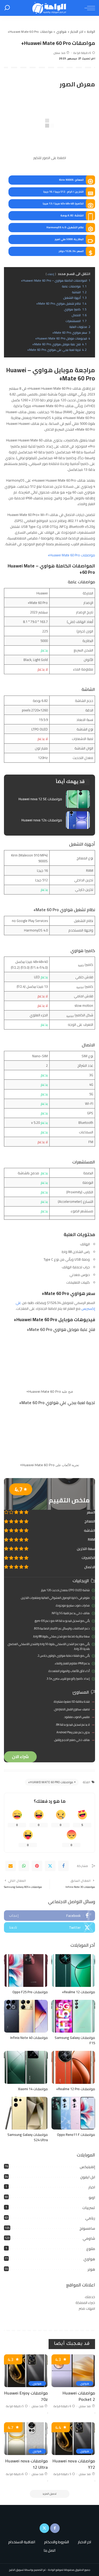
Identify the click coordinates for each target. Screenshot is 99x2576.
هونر (91, 2269)
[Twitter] (50, 1866)
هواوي (89, 2259)
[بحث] (7, 8)
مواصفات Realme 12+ (78, 1992)
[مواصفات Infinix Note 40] (26, 2016)
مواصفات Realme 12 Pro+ (75, 2089)
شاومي (89, 2238)
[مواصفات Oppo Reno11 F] (73, 2113)
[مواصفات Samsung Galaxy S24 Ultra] (26, 2113)
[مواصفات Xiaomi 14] (26, 2067)
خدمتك (90, 2297)
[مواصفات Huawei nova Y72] (73, 2438)
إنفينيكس (87, 2166)
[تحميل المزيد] (49, 2494)
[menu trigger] (88, 8)
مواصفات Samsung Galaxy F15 (75, 2040)
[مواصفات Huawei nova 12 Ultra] (26, 2438)
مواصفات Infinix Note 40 (29, 2037)
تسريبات (88, 2207)
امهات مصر (87, 2308)
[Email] (10, 1866)
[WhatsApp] (23, 1866)
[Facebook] (63, 1866)
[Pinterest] (37, 1866)
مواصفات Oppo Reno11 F (76, 2134)
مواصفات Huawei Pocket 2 (79, 2396)
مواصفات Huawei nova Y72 (74, 2464)
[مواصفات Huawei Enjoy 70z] (26, 2370)
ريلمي (90, 2218)
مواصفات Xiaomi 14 (33, 2089)
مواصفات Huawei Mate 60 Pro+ (71, 555)
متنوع (90, 2248)
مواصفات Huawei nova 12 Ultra (26, 2464)
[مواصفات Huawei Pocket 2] (73, 2370)
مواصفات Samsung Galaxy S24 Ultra (27, 2137)
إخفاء (51, 274)
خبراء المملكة (85, 2302)
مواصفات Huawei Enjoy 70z (26, 2396)
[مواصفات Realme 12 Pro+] (73, 2067)
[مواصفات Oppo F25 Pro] (26, 1970)
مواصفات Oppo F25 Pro (30, 1992)
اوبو (92, 2197)
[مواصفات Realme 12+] (73, 1970)
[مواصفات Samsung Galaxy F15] (73, 2016)
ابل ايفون (87, 2177)
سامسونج (87, 2228)
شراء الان (20, 1756)
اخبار (91, 2187)
